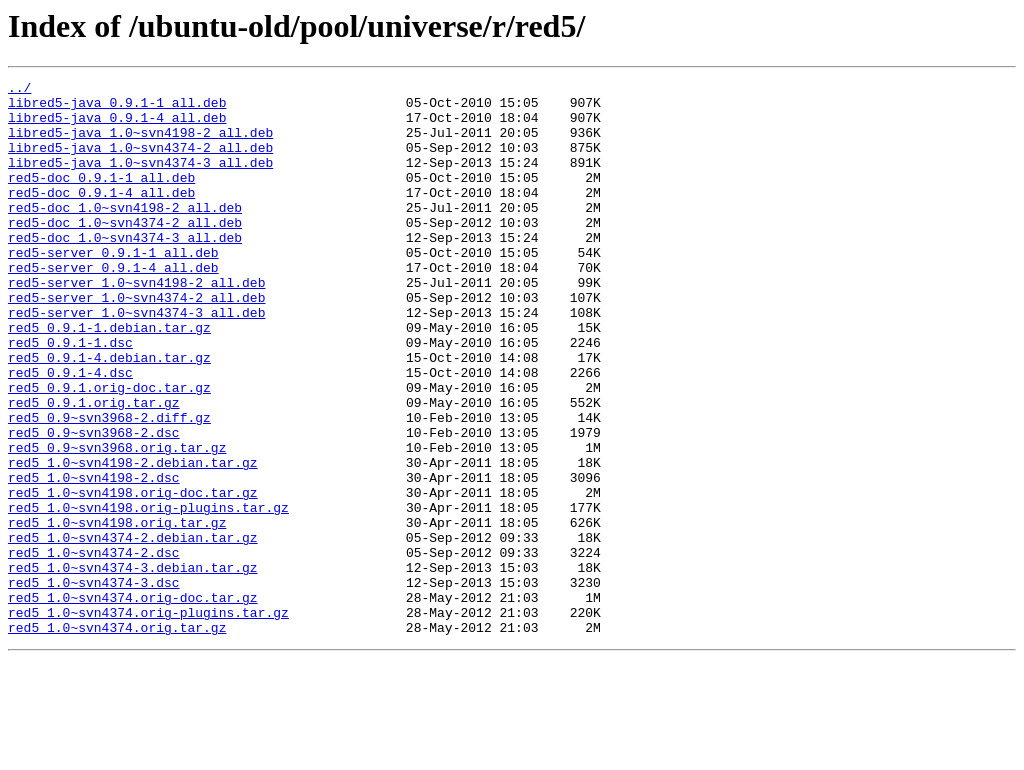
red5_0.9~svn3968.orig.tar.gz (117, 522)
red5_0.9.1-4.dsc (70, 432)
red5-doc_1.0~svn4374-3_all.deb (125, 270)
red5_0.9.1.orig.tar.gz (94, 468)
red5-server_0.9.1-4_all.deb (113, 306)
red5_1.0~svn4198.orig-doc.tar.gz (133, 576)
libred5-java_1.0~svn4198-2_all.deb (140, 144)
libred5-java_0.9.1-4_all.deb (117, 126)
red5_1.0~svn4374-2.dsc (94, 648)
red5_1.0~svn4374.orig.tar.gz (117, 738)
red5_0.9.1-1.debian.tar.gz (109, 378)
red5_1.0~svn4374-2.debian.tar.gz (133, 630)
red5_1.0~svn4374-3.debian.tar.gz (133, 666)
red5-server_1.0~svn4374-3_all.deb (136, 360)
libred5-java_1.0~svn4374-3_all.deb (140, 180)
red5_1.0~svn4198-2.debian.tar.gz (133, 540)
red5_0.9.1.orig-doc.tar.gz (109, 450)
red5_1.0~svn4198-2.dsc (94, 558)
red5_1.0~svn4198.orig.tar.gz (117, 612)
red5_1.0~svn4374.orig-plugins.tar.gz (148, 720)
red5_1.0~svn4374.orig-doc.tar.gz (133, 702)
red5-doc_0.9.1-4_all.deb (101, 216)
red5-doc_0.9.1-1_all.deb (101, 198)
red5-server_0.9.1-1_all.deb (113, 288)
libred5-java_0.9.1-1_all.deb (117, 108)
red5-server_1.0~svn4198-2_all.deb (136, 324)
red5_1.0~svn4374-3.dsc (94, 684)
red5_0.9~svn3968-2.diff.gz (109, 486)
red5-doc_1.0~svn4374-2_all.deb (125, 252)
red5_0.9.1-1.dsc (70, 396)
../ (19, 90)
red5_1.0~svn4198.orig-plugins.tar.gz (148, 594)
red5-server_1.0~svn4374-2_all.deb (136, 342)
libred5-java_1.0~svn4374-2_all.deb (140, 162)
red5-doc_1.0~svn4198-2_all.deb (125, 234)
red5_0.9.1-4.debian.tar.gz (109, 414)
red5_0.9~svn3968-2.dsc (94, 504)
